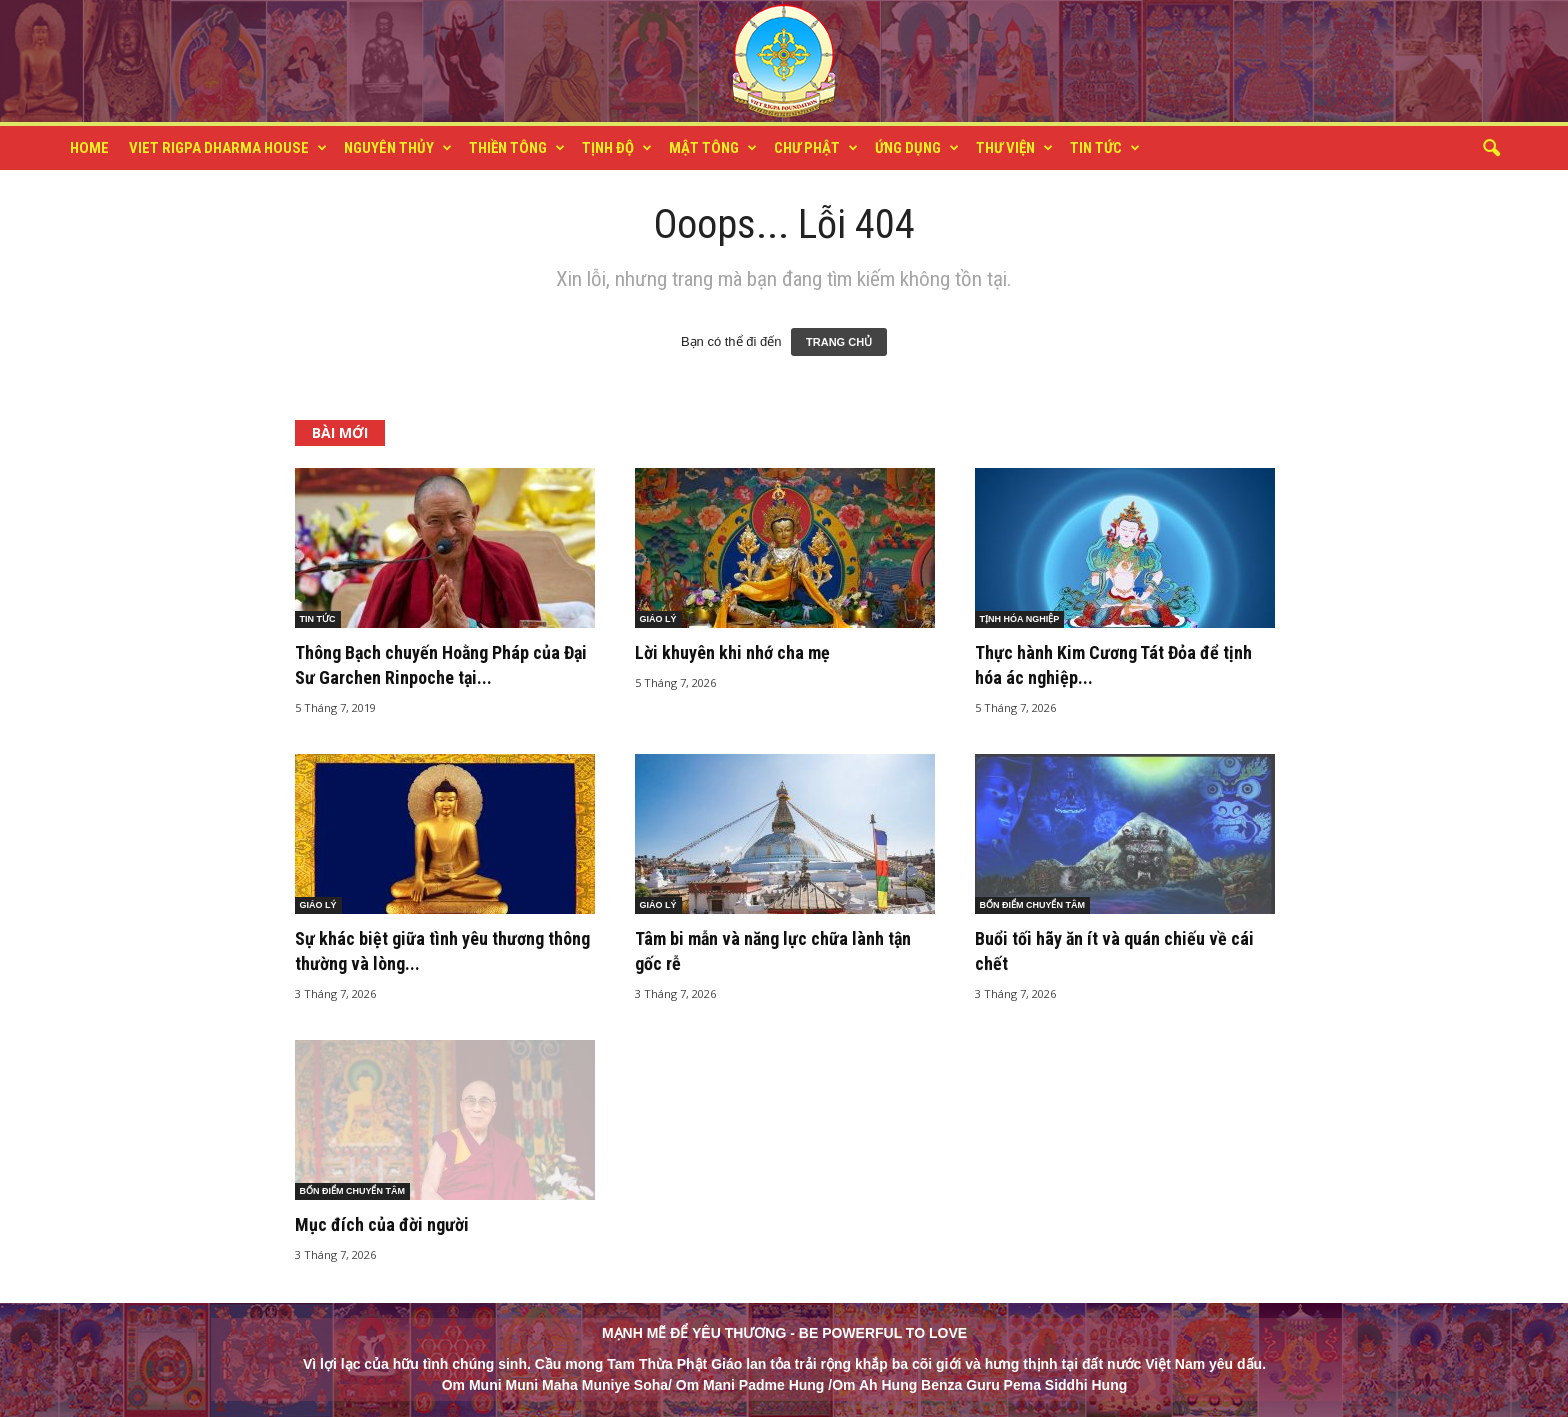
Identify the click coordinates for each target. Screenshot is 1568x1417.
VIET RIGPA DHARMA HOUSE (228, 148)
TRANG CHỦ (839, 342)
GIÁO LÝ (658, 619)
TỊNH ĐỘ (617, 148)
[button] (1491, 149)
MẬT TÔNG (713, 148)
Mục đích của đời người (382, 1224)
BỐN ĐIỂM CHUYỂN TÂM (1033, 905)
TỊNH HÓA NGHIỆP (1020, 619)
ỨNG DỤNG (917, 148)
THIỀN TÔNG (517, 148)
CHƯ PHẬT (816, 148)
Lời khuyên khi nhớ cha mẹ (732, 652)
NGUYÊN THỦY (398, 148)
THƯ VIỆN (1014, 148)
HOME (89, 148)
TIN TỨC (1105, 148)
